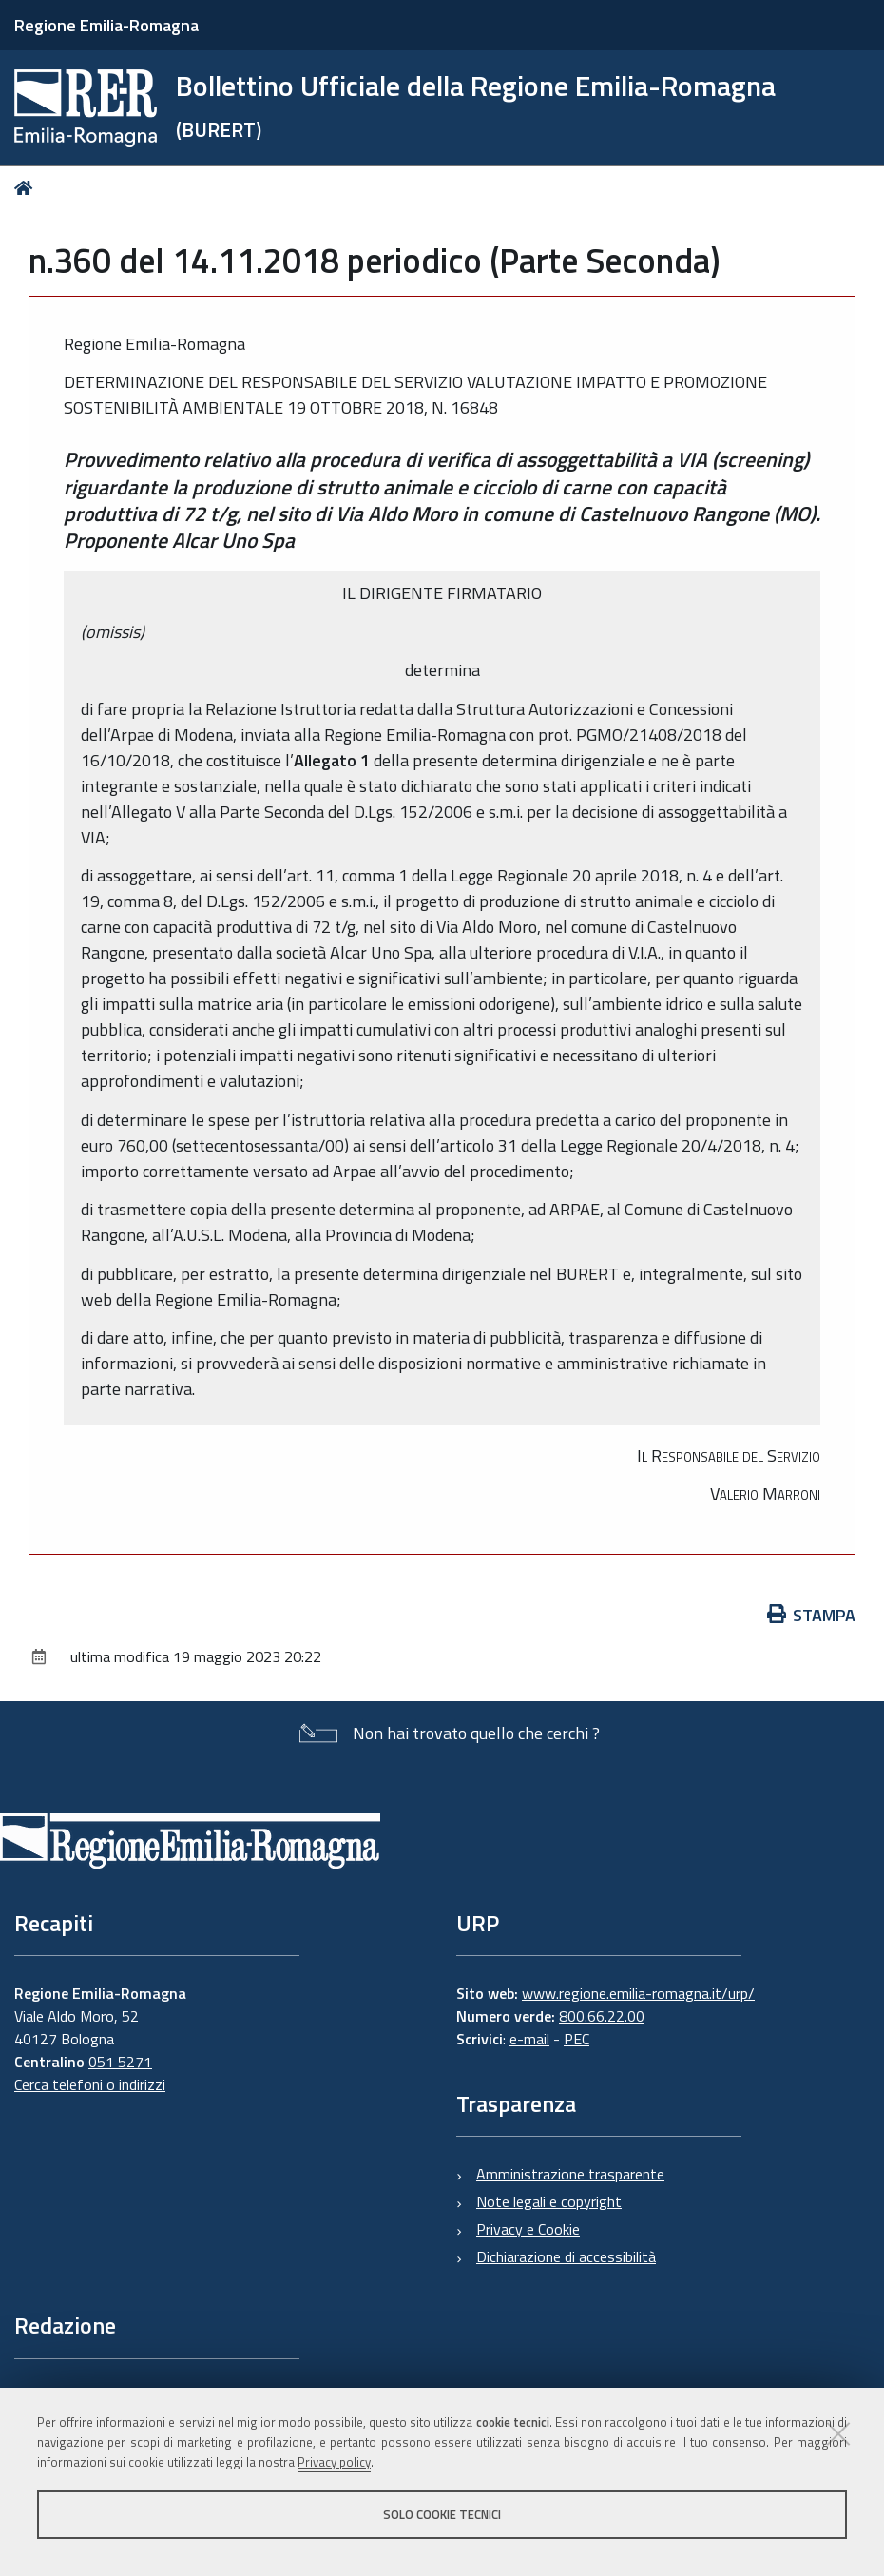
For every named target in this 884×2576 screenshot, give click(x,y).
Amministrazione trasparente (570, 2173)
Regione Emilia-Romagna (106, 25)
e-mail (529, 2038)
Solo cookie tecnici (442, 2514)
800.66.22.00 (601, 2016)
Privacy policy (334, 2461)
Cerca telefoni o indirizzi (89, 2084)
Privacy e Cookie (528, 2229)
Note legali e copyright (549, 2201)
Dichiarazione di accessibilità (566, 2256)
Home (27, 188)
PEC (576, 2038)
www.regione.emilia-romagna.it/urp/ (638, 1993)
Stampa (811, 1615)
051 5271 (120, 2061)
